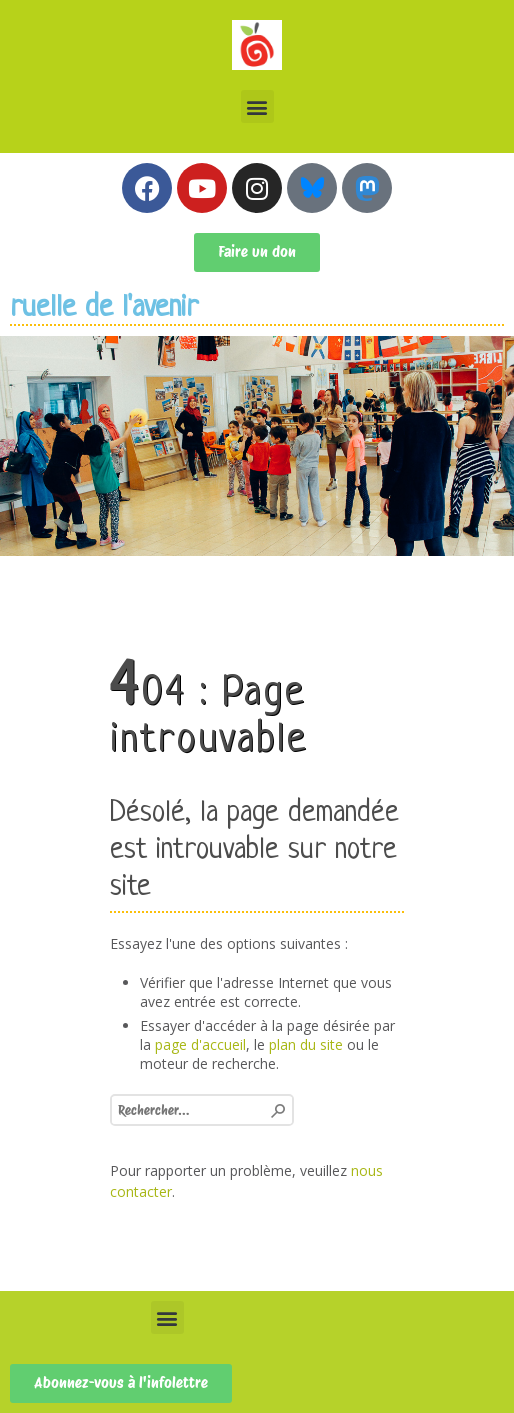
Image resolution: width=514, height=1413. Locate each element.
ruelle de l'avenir (104, 308)
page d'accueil (200, 1044)
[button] (257, 106)
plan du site (306, 1044)
